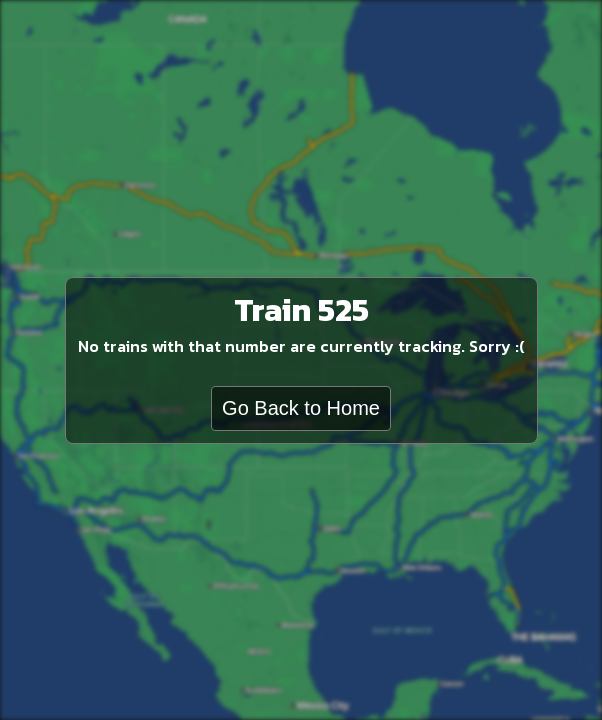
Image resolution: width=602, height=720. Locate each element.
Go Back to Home (301, 408)
